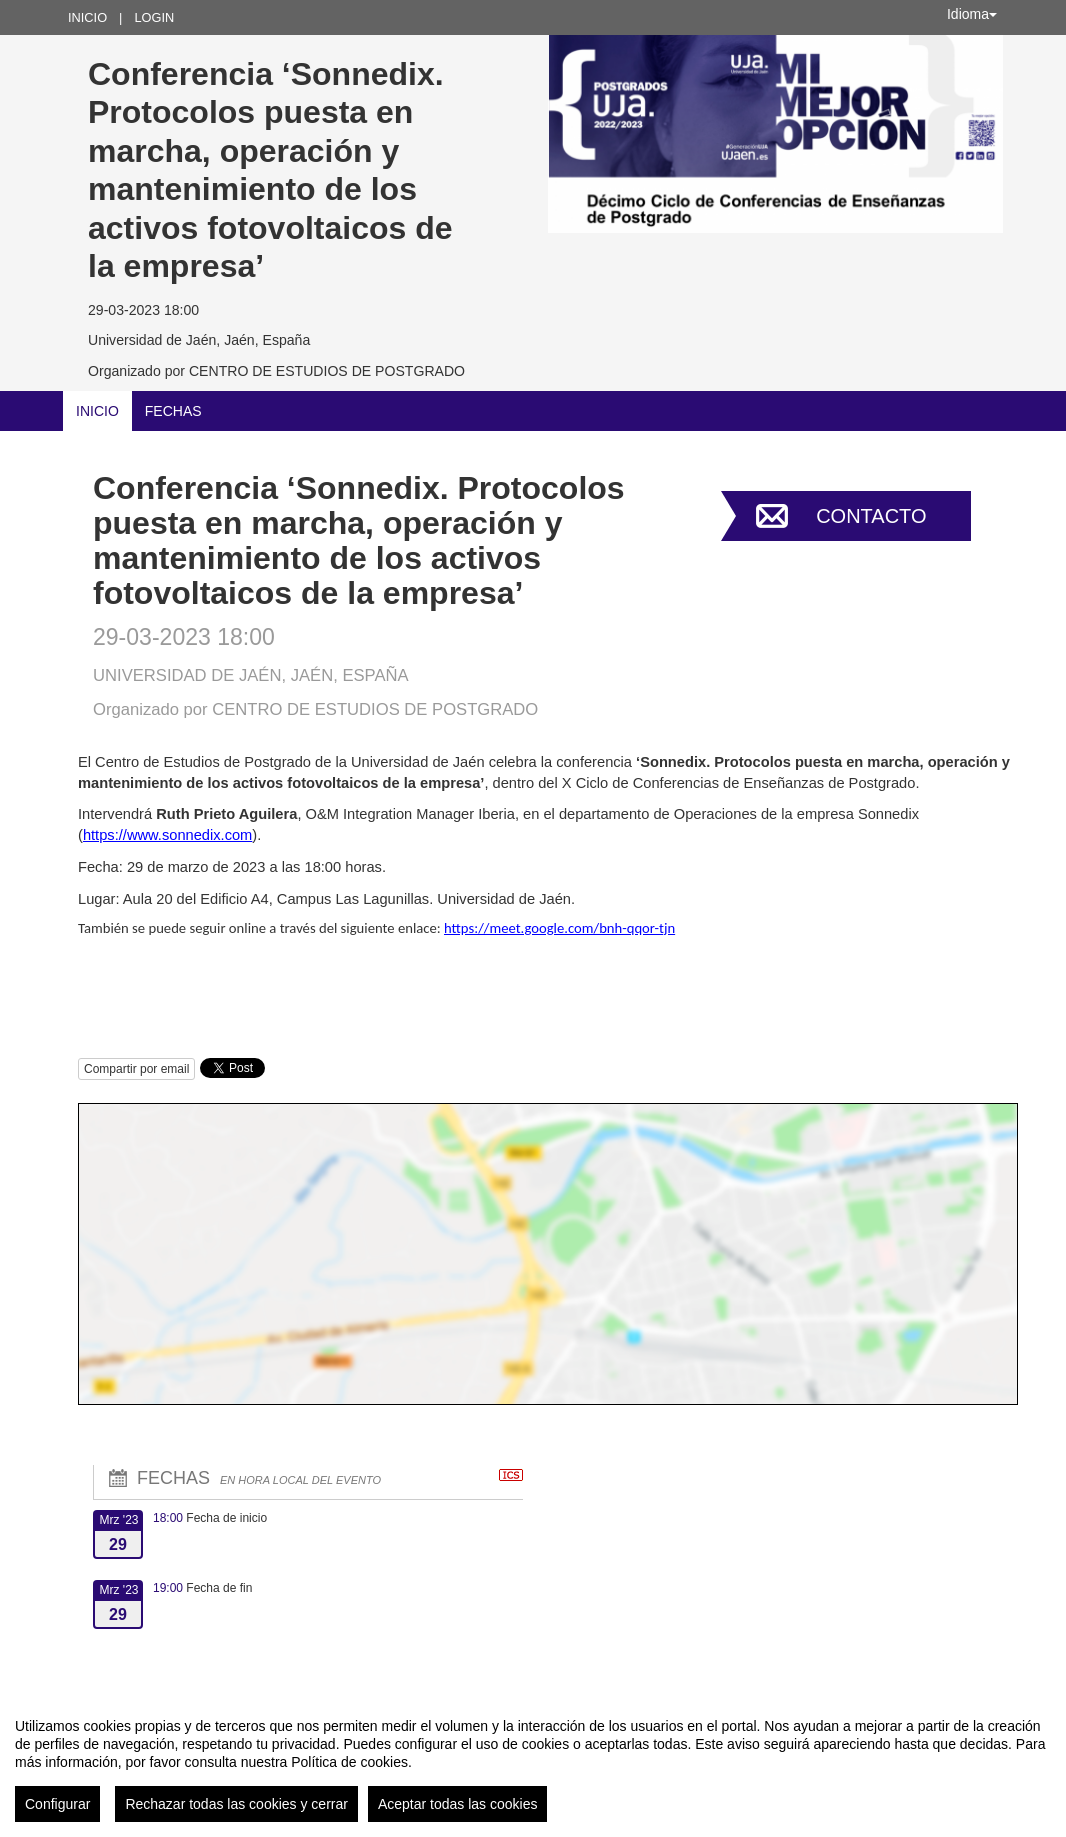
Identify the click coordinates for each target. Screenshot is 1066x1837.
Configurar (57, 1804)
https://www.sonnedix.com (167, 835)
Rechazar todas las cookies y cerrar (236, 1804)
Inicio (87, 17)
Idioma (972, 14)
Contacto (871, 516)
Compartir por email (136, 1069)
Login (154, 17)
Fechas (173, 411)
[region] (533, 1762)
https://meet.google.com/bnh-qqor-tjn (559, 928)
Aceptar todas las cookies (458, 1804)
